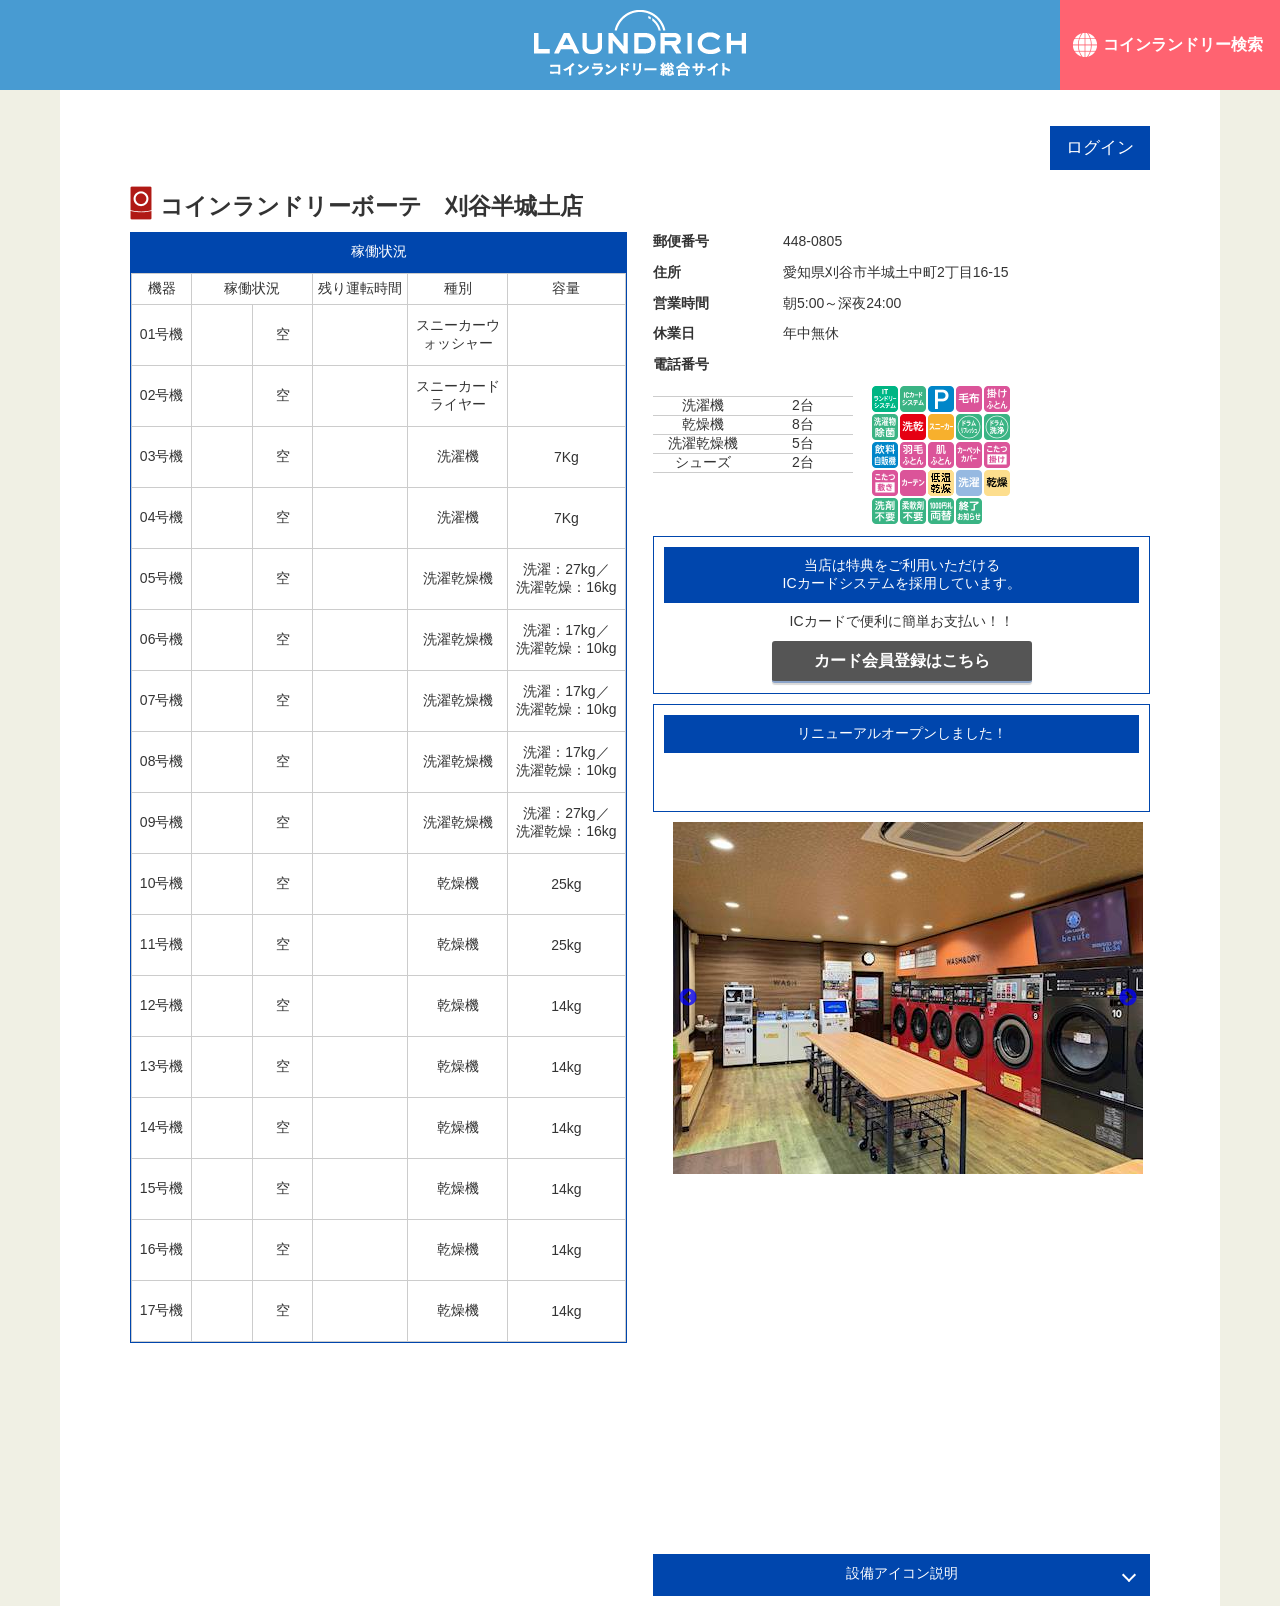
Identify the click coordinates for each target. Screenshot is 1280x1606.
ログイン (1100, 147)
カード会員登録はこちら (902, 660)
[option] (908, 998)
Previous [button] (688, 998)
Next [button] (1128, 998)
